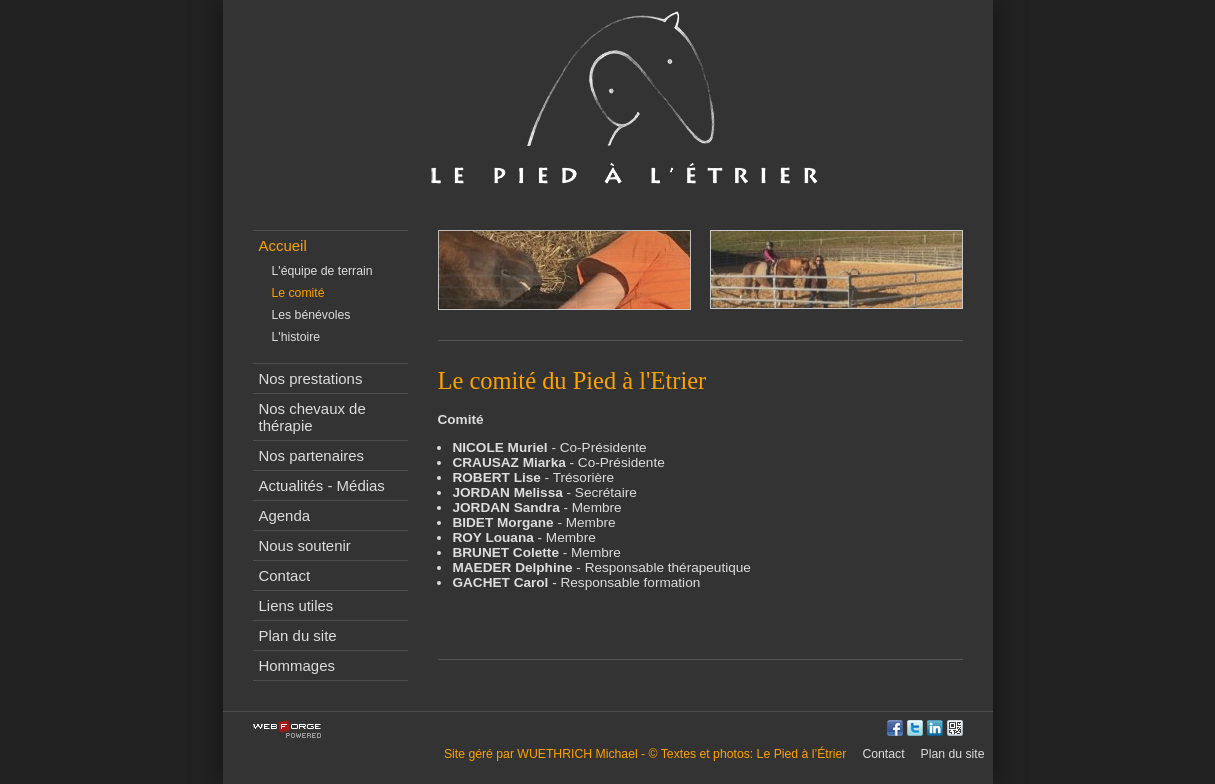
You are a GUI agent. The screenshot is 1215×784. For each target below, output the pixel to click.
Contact (285, 575)
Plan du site (298, 635)
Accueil (283, 245)
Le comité (298, 293)
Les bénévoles (311, 315)
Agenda (285, 515)
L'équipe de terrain (322, 271)
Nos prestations (311, 378)
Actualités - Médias (322, 485)
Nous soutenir (305, 545)
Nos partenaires (312, 455)
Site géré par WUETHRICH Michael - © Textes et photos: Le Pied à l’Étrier (645, 754)
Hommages (297, 665)
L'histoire (296, 337)
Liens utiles (296, 605)
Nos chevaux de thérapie (312, 417)
